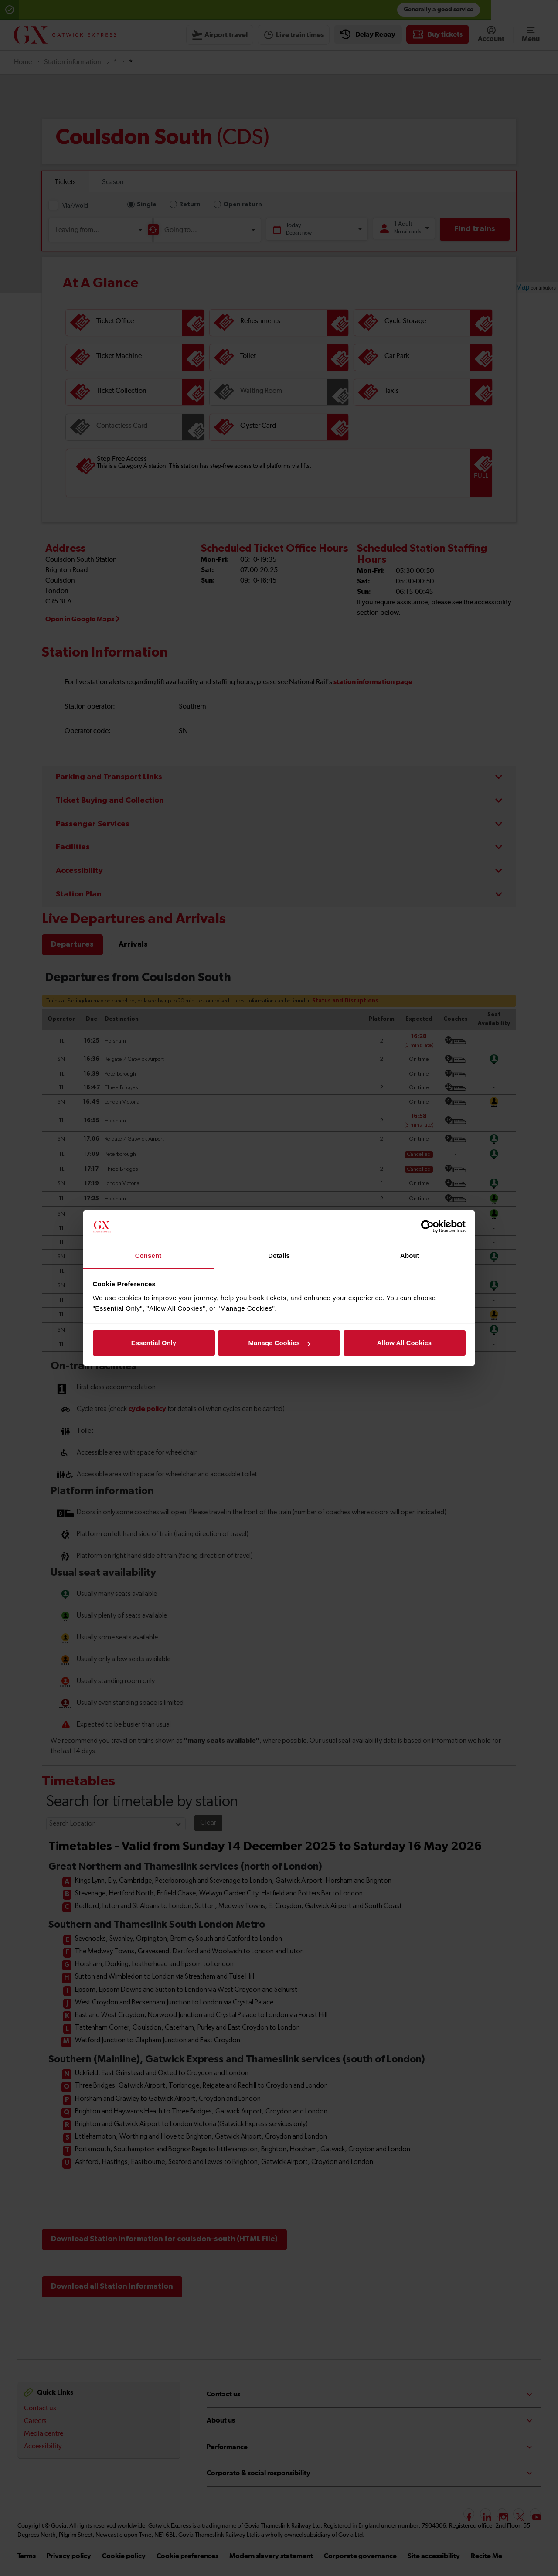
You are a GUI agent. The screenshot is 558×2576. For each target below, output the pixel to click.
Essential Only (153, 1342)
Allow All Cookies (404, 1342)
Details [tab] (279, 1255)
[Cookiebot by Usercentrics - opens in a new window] (427, 1226)
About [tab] (409, 1255)
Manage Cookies (279, 1342)
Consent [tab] (148, 1255)
